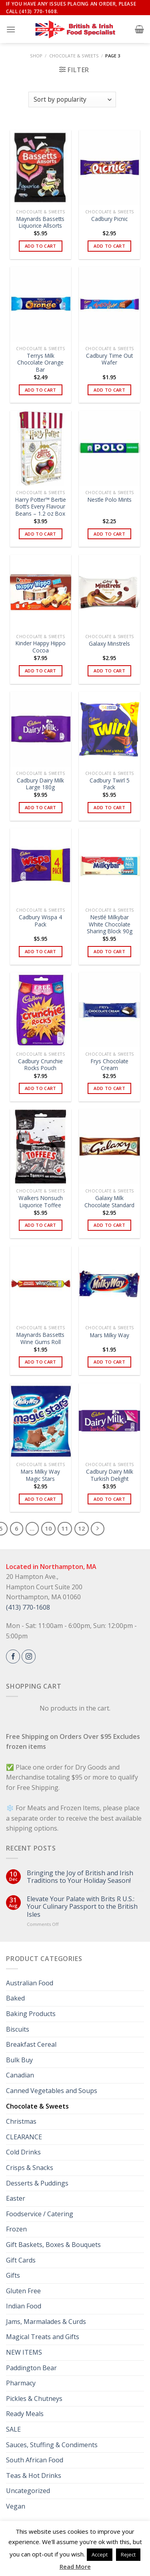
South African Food (34, 2460)
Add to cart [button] (40, 246)
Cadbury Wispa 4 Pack (40, 921)
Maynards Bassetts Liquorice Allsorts (40, 222)
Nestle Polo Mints (110, 499)
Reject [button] (128, 2554)
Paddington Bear (31, 2367)
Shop (36, 56)
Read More (75, 2566)
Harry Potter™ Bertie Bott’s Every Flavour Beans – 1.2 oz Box (40, 506)
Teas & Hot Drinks (33, 2475)
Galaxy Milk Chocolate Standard (109, 1201)
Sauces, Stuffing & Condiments (52, 2444)
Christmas (21, 2121)
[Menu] (11, 29)
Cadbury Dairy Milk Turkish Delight (109, 1475)
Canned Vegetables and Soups (51, 2090)
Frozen (16, 2229)
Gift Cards (21, 2260)
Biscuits (17, 2029)
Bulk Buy (19, 2060)
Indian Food (23, 2306)
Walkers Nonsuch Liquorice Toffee (40, 1201)
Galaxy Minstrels (109, 643)
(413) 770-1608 (28, 1607)
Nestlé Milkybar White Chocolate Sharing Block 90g (109, 924)
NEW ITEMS (24, 2352)
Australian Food (29, 1983)
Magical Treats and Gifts (42, 2336)
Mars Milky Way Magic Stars (40, 1475)
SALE (13, 2429)
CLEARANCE (24, 2137)
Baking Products (31, 2013)
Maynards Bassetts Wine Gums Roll (40, 1338)
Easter (15, 2198)
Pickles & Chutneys (34, 2398)
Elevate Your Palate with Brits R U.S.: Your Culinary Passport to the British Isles (82, 1906)
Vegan (15, 2506)
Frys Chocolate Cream (109, 1065)
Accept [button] (100, 2554)
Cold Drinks (23, 2152)
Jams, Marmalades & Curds (46, 2321)
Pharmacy (21, 2383)
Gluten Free (23, 2290)
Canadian (20, 2075)
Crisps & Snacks (29, 2167)
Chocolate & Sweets (74, 56)
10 (48, 1528)
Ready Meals (25, 2413)
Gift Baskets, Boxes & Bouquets (53, 2244)
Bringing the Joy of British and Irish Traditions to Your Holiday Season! (80, 1876)
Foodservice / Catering (39, 2213)
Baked (15, 1998)
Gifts (13, 2275)
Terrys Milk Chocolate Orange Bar (40, 362)
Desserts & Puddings (37, 2183)
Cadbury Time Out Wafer (109, 359)
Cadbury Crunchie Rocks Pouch (40, 1065)
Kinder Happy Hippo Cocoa (41, 647)
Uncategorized (28, 2490)
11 (64, 1528)
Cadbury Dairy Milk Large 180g (40, 784)
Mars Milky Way (109, 1335)
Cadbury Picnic (109, 219)
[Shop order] (72, 99)
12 (81, 1528)
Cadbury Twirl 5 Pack (110, 784)
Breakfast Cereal (31, 2044)
